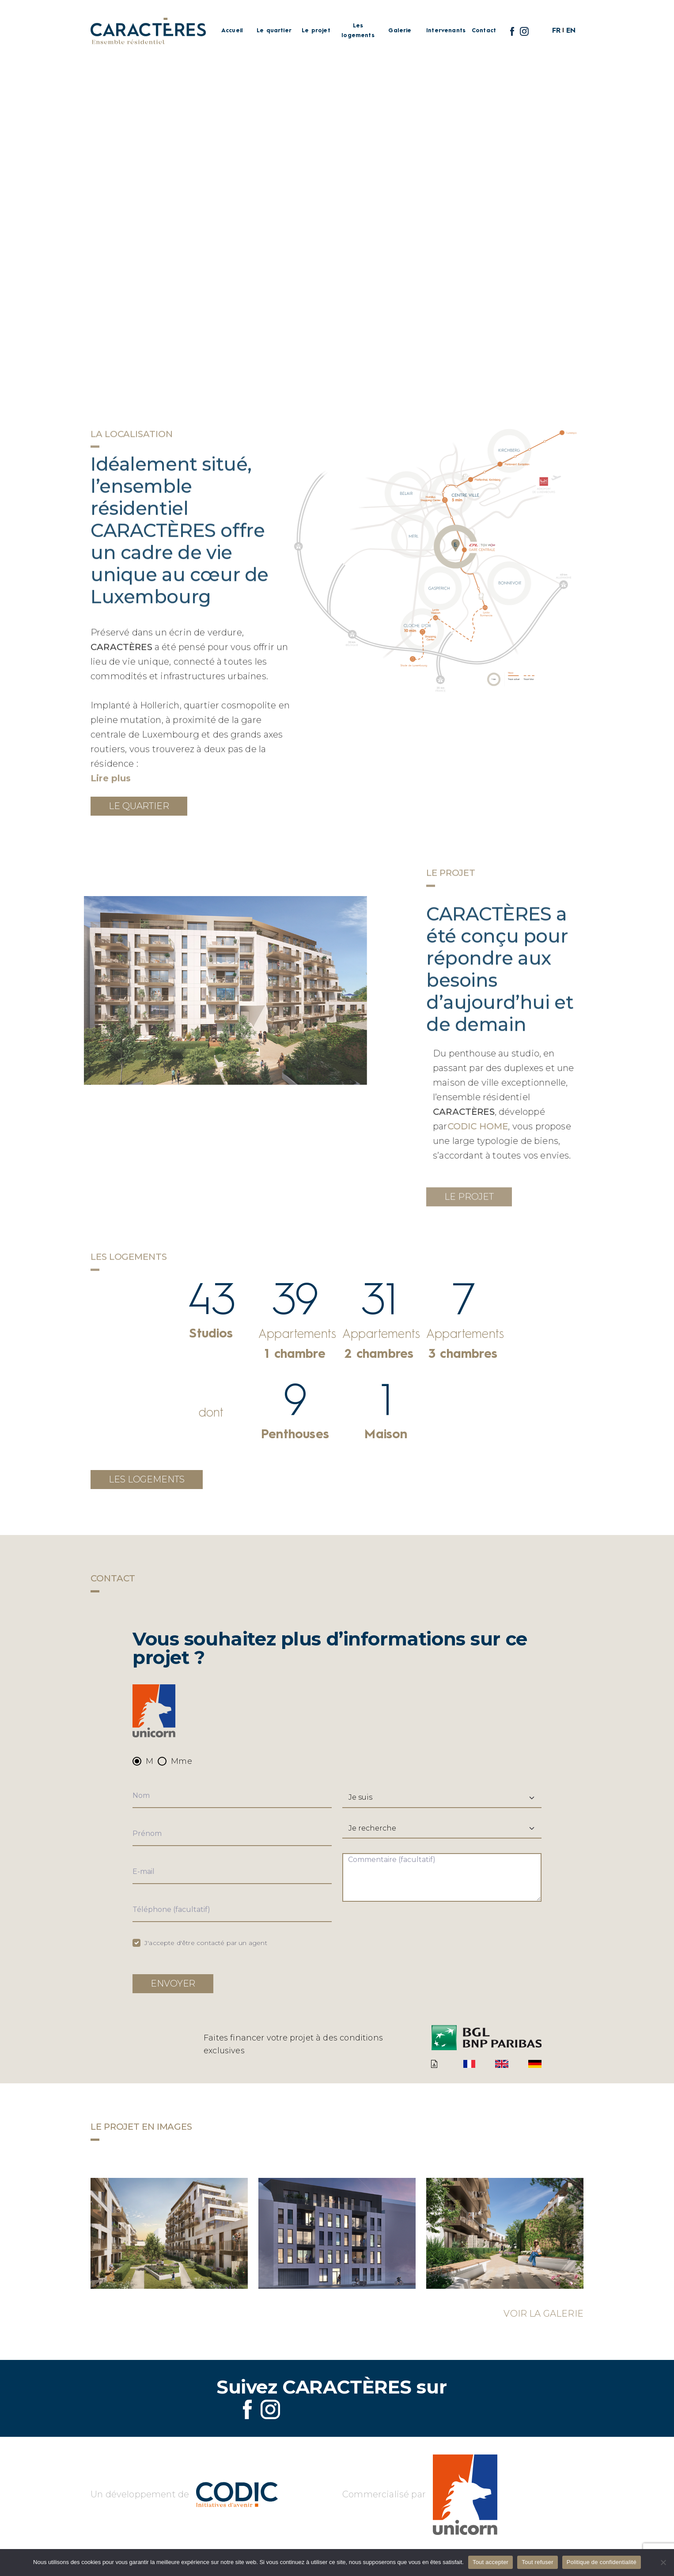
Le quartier (274, 31)
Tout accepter (490, 2562)
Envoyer (173, 1983)
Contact (484, 31)
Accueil (232, 31)
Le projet (316, 31)
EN (571, 30)
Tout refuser (537, 2562)
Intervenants (442, 31)
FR (556, 30)
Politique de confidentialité (601, 2562)
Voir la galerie (543, 2313)
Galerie (399, 31)
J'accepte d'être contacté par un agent (205, 1943)
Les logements (358, 30)
